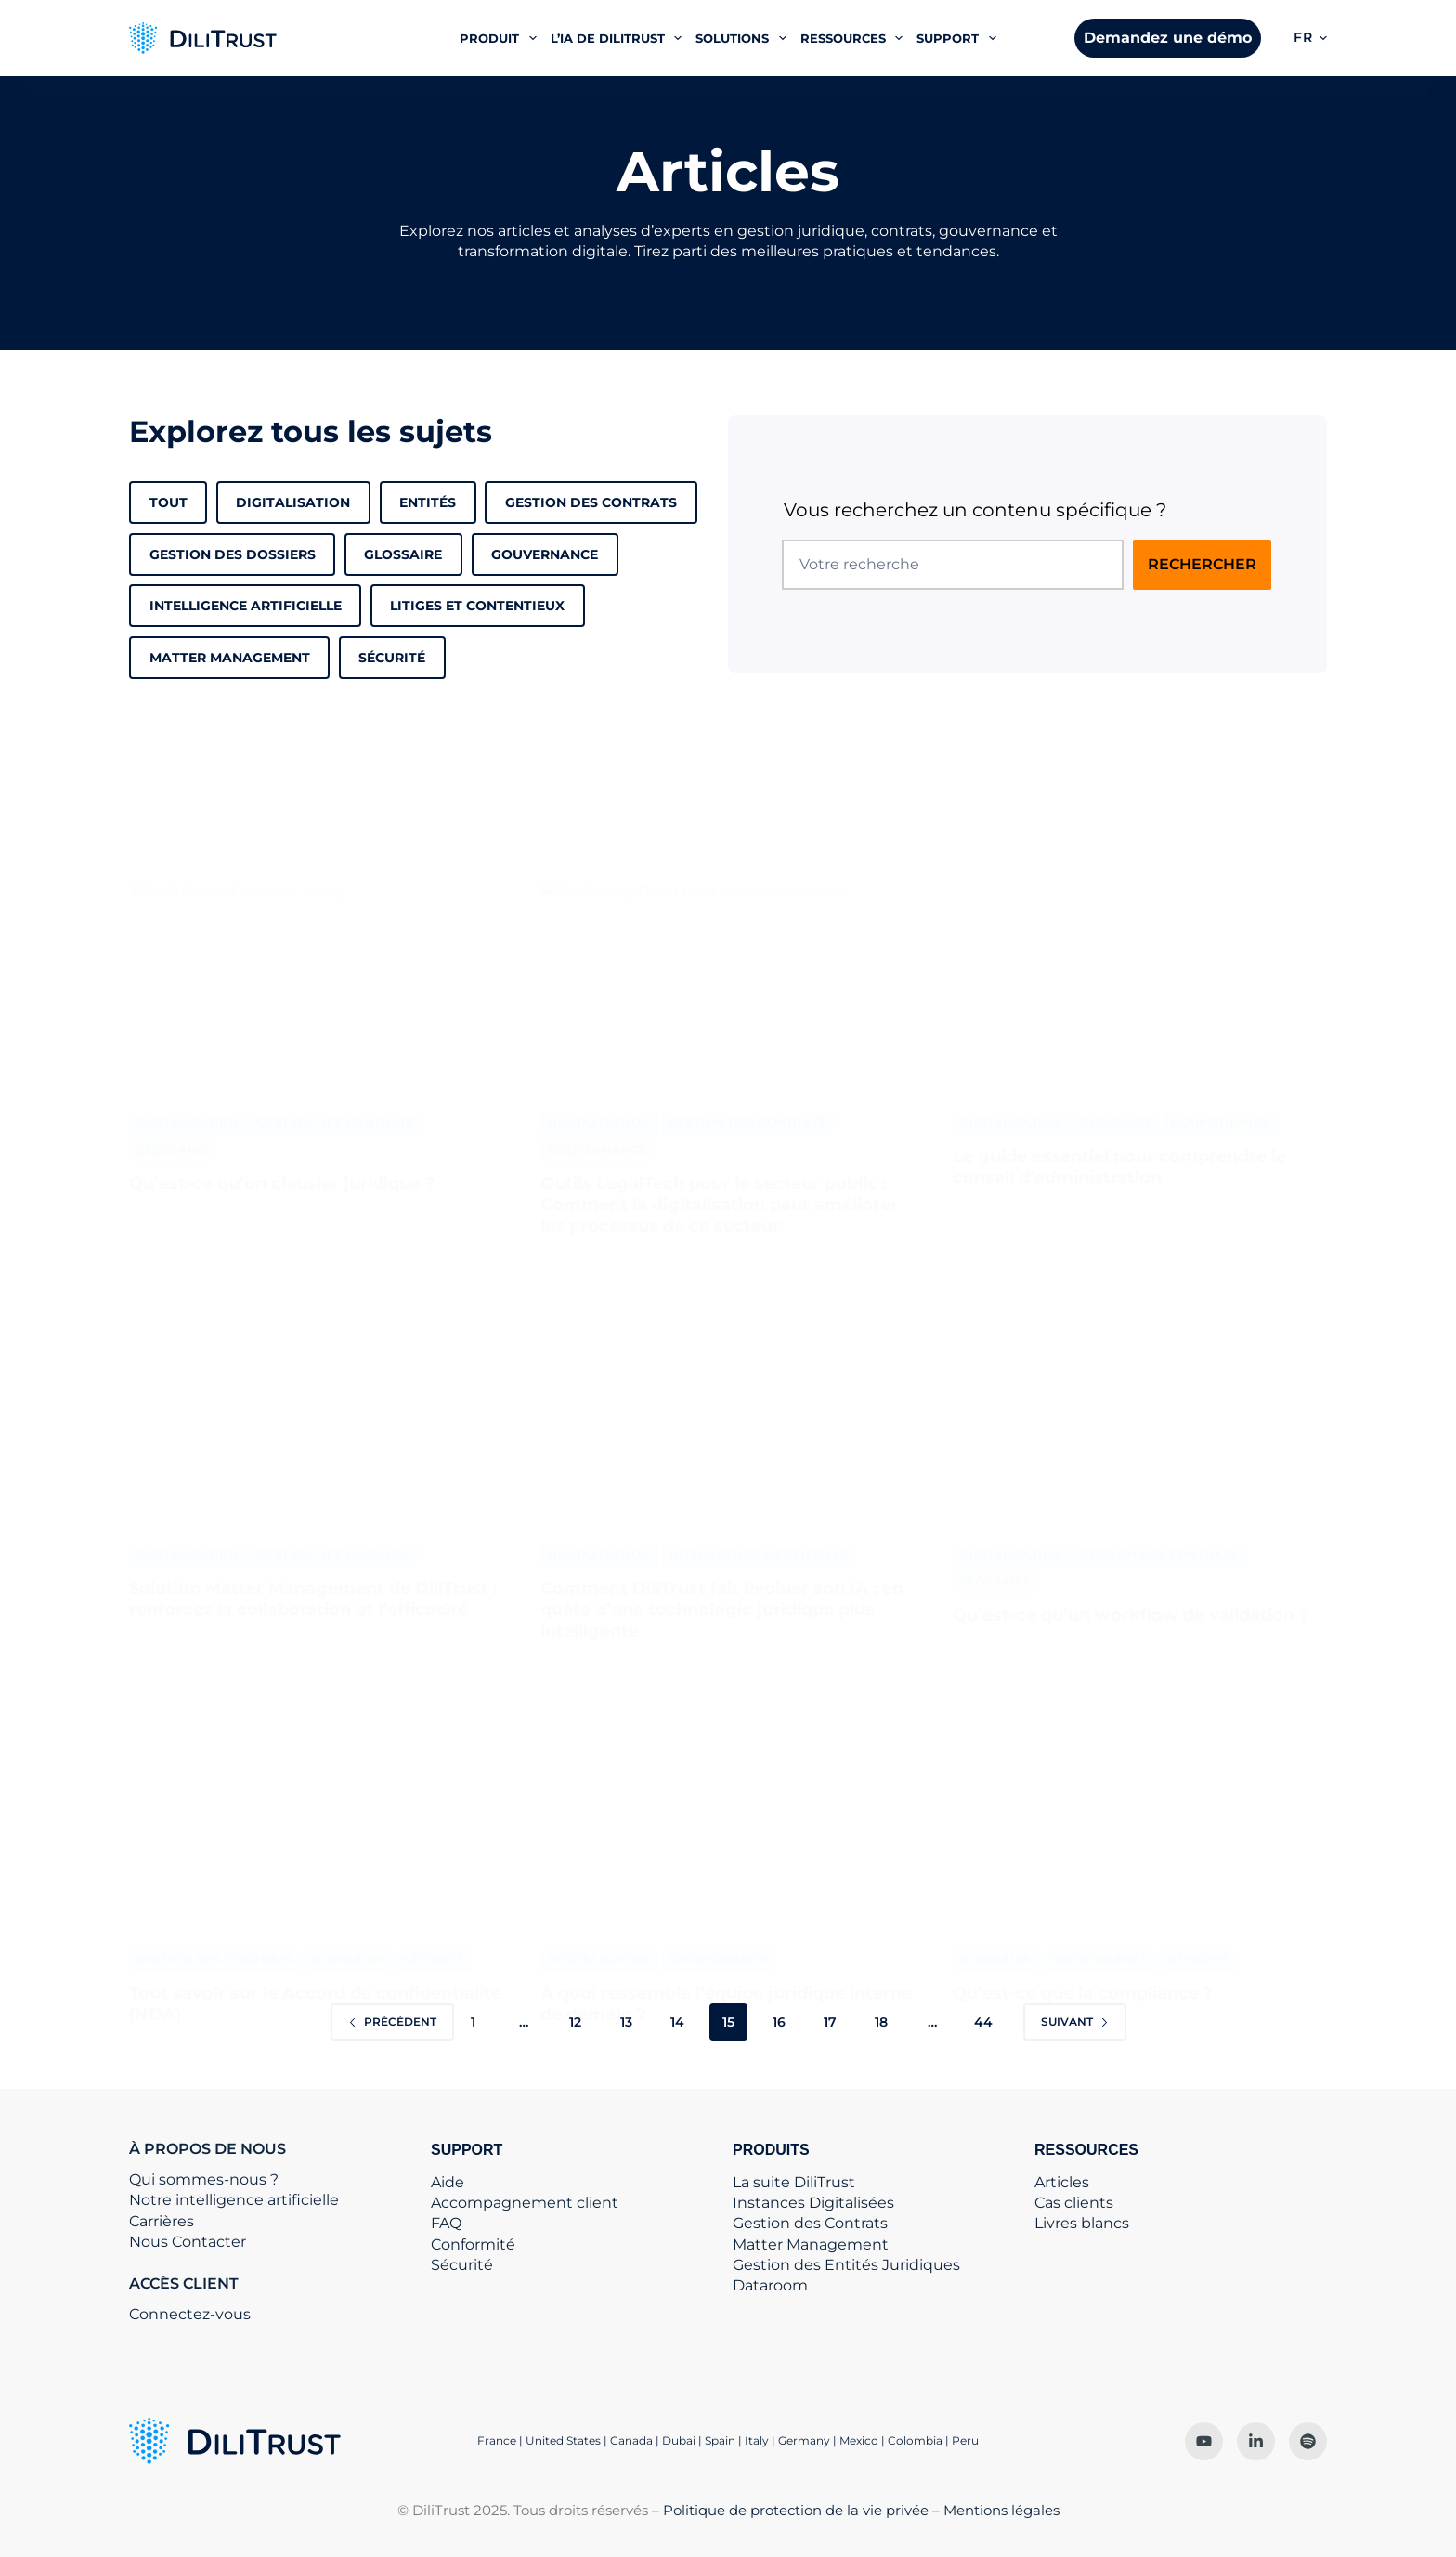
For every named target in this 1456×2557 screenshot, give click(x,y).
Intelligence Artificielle (246, 605)
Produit (501, 38)
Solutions (744, 38)
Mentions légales (1001, 2510)
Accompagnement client (524, 2202)
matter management (230, 657)
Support (959, 38)
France (496, 2440)
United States (565, 2440)
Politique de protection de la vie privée (796, 2510)
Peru (965, 2440)
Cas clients (1073, 2202)
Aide (447, 2182)
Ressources (855, 38)
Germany (804, 2440)
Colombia (915, 2440)
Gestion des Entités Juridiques (846, 2265)
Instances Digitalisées (813, 2202)
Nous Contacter (187, 2241)
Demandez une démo (1168, 37)
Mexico (858, 2440)
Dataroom (770, 2285)
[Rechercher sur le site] (1202, 565)
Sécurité (391, 657)
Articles (1061, 2182)
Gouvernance (544, 554)
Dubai (679, 2440)
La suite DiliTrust (794, 2182)
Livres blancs (1081, 2223)
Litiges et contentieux (477, 605)
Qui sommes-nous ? (204, 2179)
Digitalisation (293, 502)
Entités (427, 502)
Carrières (161, 2221)
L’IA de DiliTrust (620, 38)
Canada (631, 2440)
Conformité (473, 2244)
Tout (169, 502)
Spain (720, 2440)
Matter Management (811, 2244)
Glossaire (403, 554)
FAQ (446, 2223)
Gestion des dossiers (233, 554)
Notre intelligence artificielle (234, 2200)
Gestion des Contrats (591, 502)
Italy (757, 2440)
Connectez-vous (190, 2314)
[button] (1310, 38)
